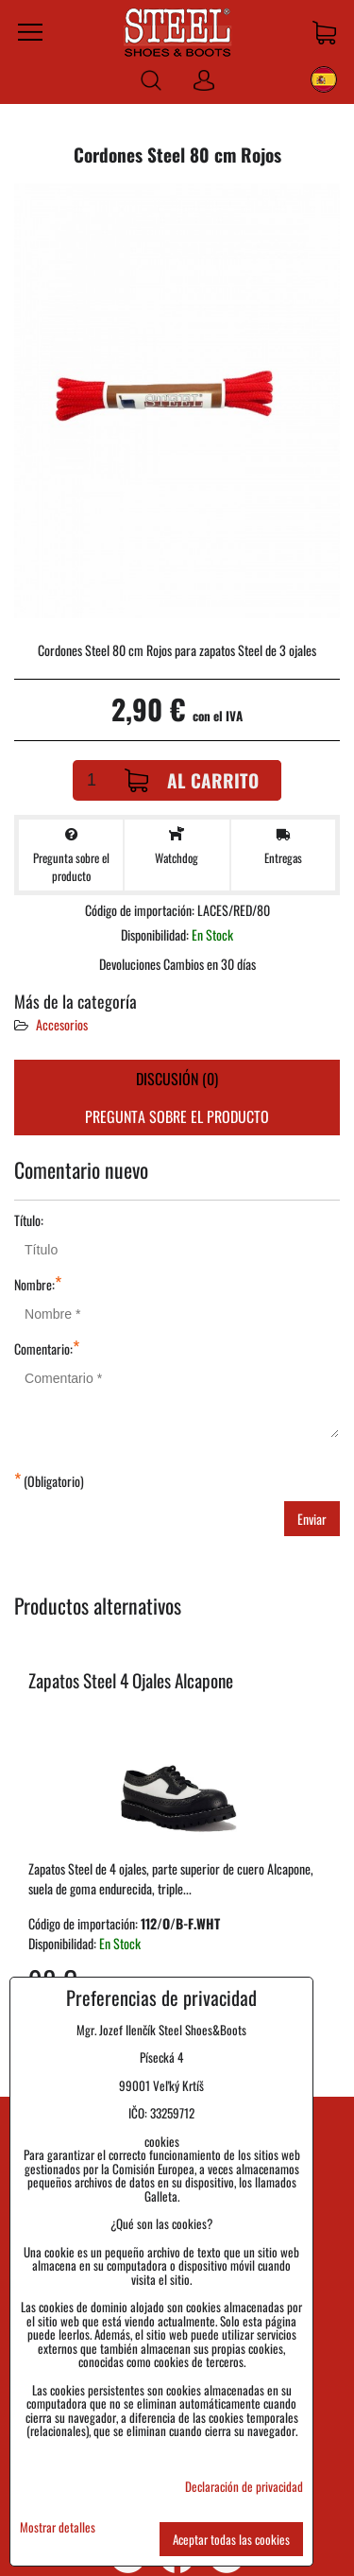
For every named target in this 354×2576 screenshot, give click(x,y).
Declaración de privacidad (244, 2486)
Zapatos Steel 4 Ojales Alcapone (130, 1680)
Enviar (312, 1519)
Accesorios (62, 1024)
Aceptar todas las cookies (231, 2539)
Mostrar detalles (57, 2527)
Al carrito (192, 780)
